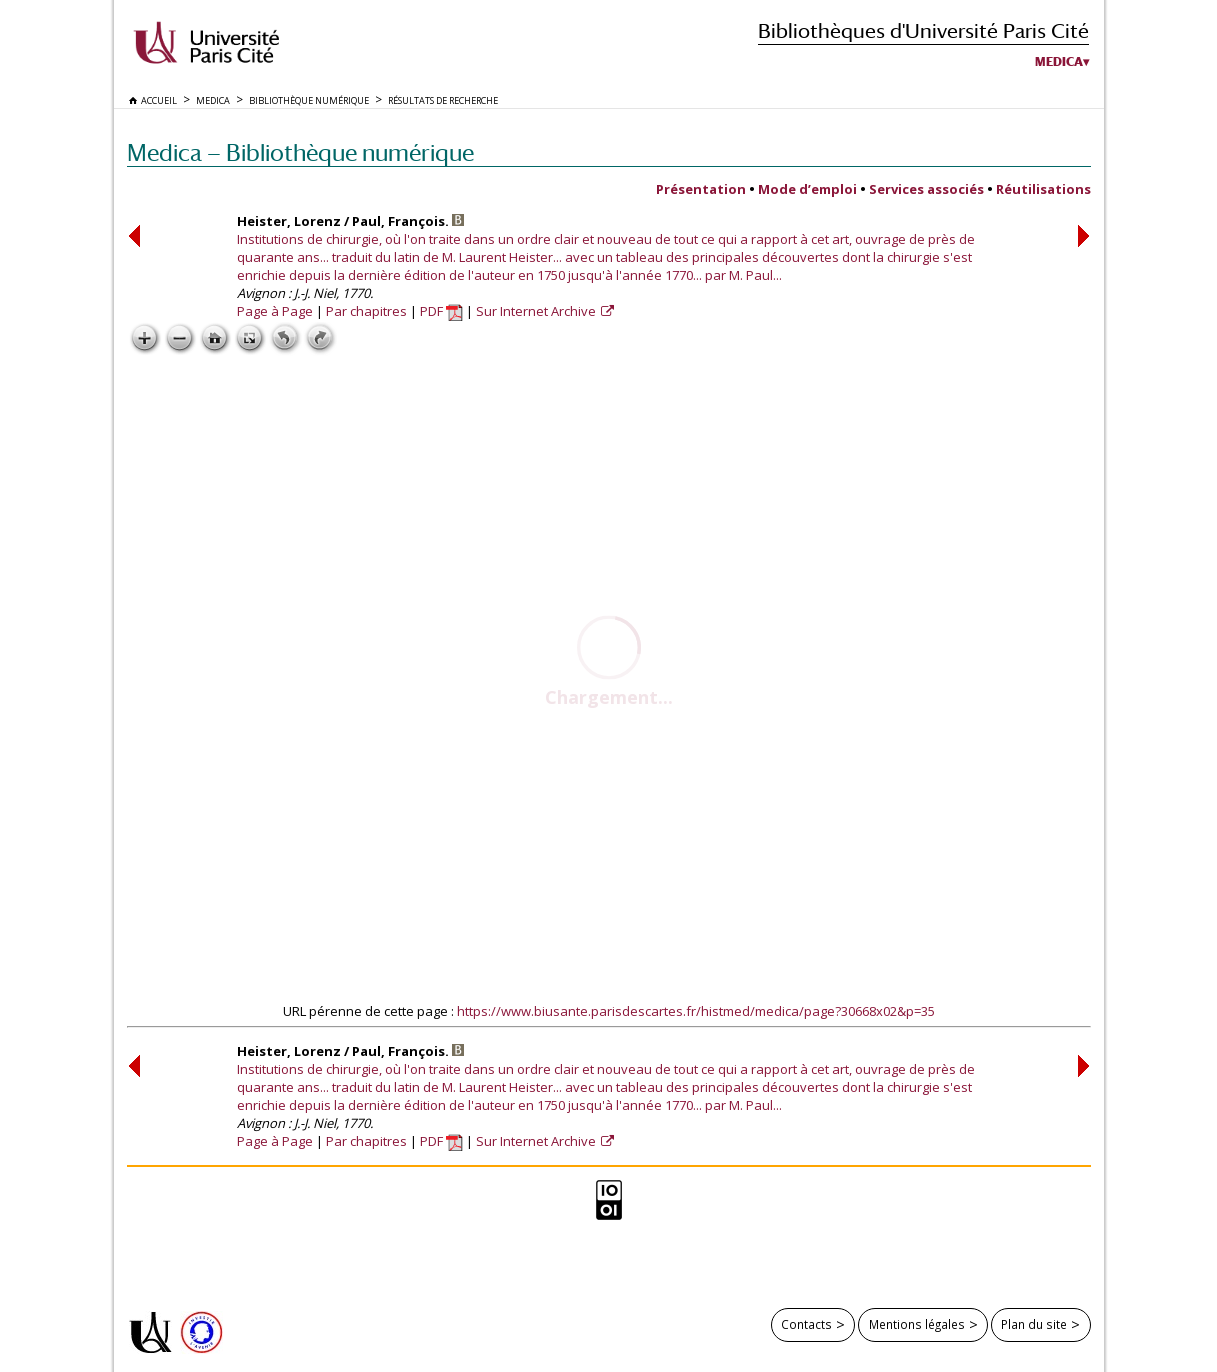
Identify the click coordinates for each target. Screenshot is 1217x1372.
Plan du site (1034, 1324)
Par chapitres (366, 311)
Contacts (806, 1324)
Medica (1059, 62)
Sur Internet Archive (537, 311)
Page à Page (275, 311)
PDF (441, 311)
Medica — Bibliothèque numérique (300, 152)
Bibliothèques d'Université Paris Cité (923, 30)
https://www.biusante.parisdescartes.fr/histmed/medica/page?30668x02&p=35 (696, 1011)
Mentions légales (917, 1324)
